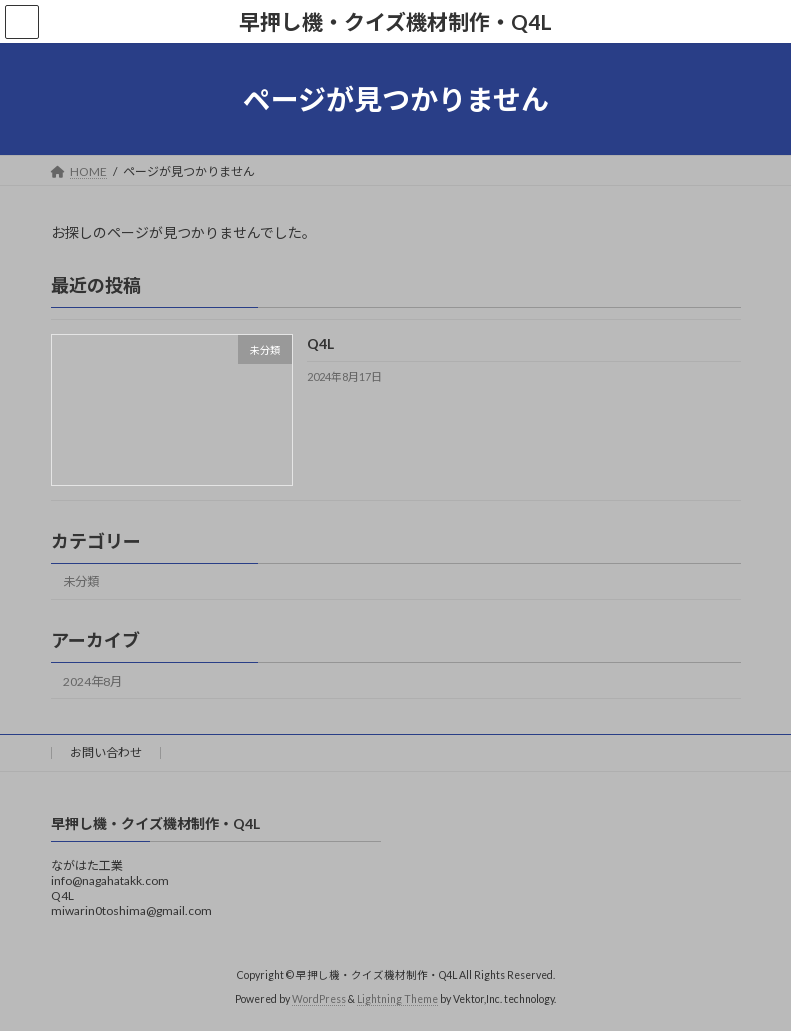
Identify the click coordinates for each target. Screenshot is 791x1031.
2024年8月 (92, 681)
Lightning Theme (397, 1000)
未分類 (81, 582)
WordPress (319, 1000)
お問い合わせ (106, 752)
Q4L (319, 344)
